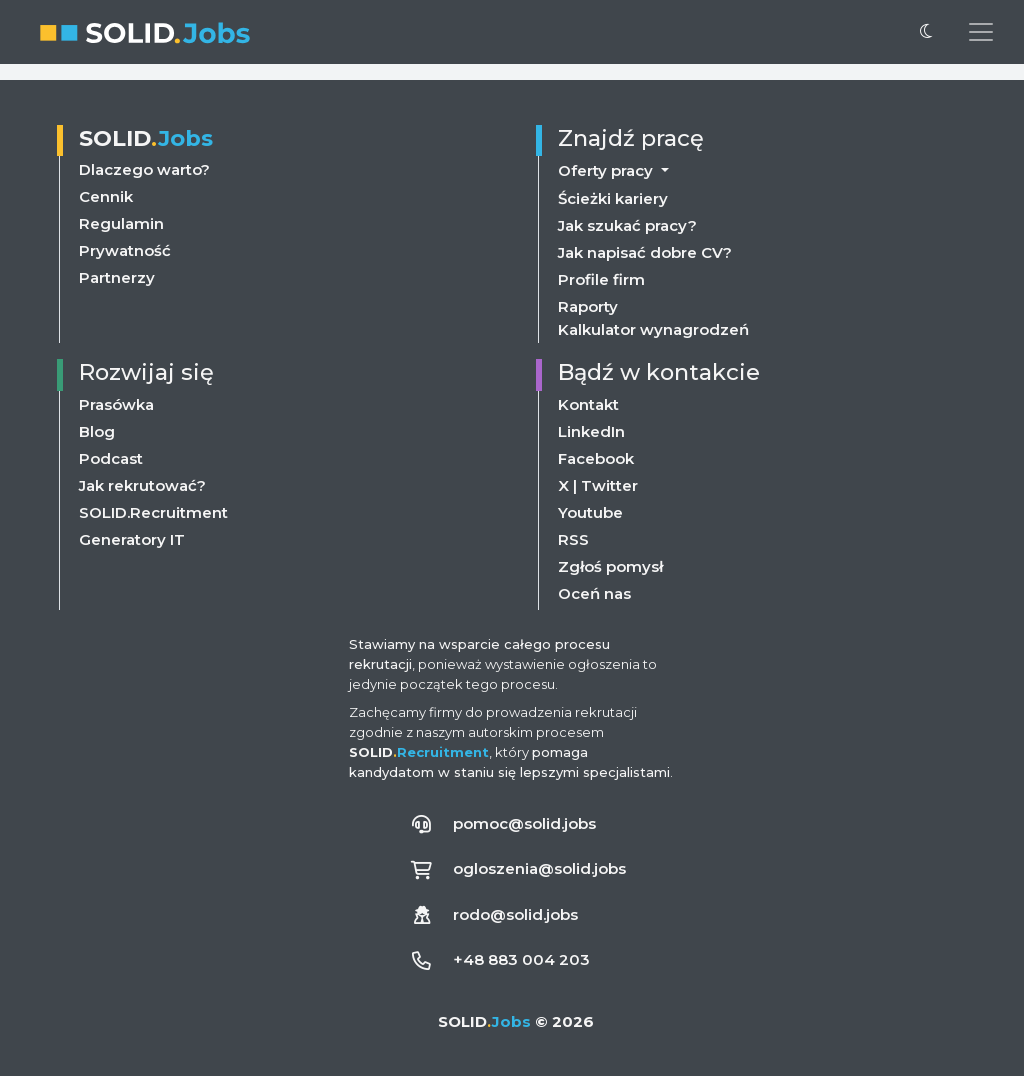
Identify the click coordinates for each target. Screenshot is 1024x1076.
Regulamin (121, 223)
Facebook (596, 458)
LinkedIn (591, 431)
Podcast (111, 458)
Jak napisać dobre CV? (645, 252)
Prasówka (116, 404)
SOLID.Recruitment (153, 512)
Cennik (106, 196)
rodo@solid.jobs (515, 914)
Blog (97, 431)
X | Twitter (598, 485)
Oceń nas (594, 593)
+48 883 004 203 (521, 959)
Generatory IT (132, 539)
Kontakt (588, 404)
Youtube (590, 512)
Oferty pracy (607, 170)
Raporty (588, 306)
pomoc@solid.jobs (524, 823)
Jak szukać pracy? (627, 225)
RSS (573, 539)
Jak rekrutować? (142, 485)
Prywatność (125, 250)
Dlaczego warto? (144, 169)
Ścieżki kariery (613, 198)
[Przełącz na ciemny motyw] (926, 32)
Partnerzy (117, 277)
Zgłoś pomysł (610, 566)
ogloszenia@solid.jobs (539, 868)
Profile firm (601, 279)
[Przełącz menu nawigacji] (981, 32)
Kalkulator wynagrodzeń (653, 329)
